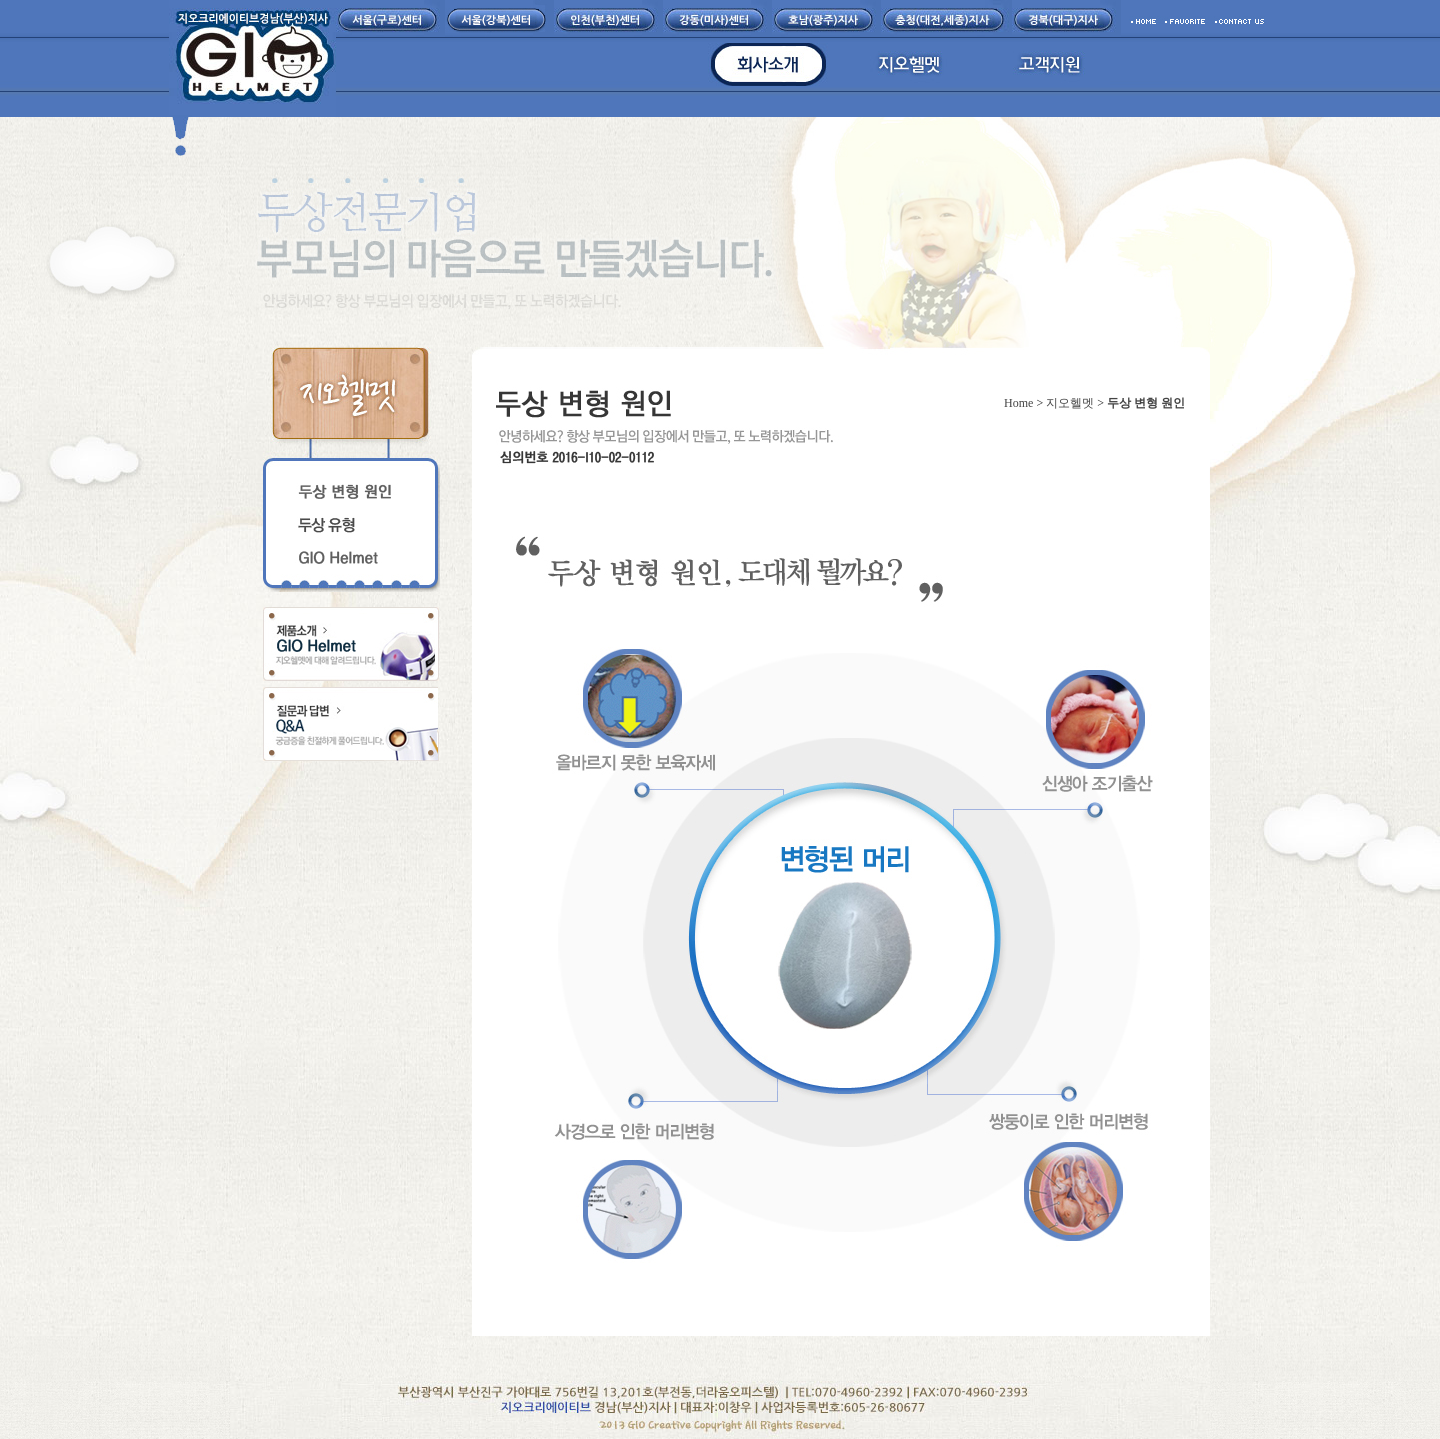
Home (1018, 403)
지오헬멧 (1070, 403)
